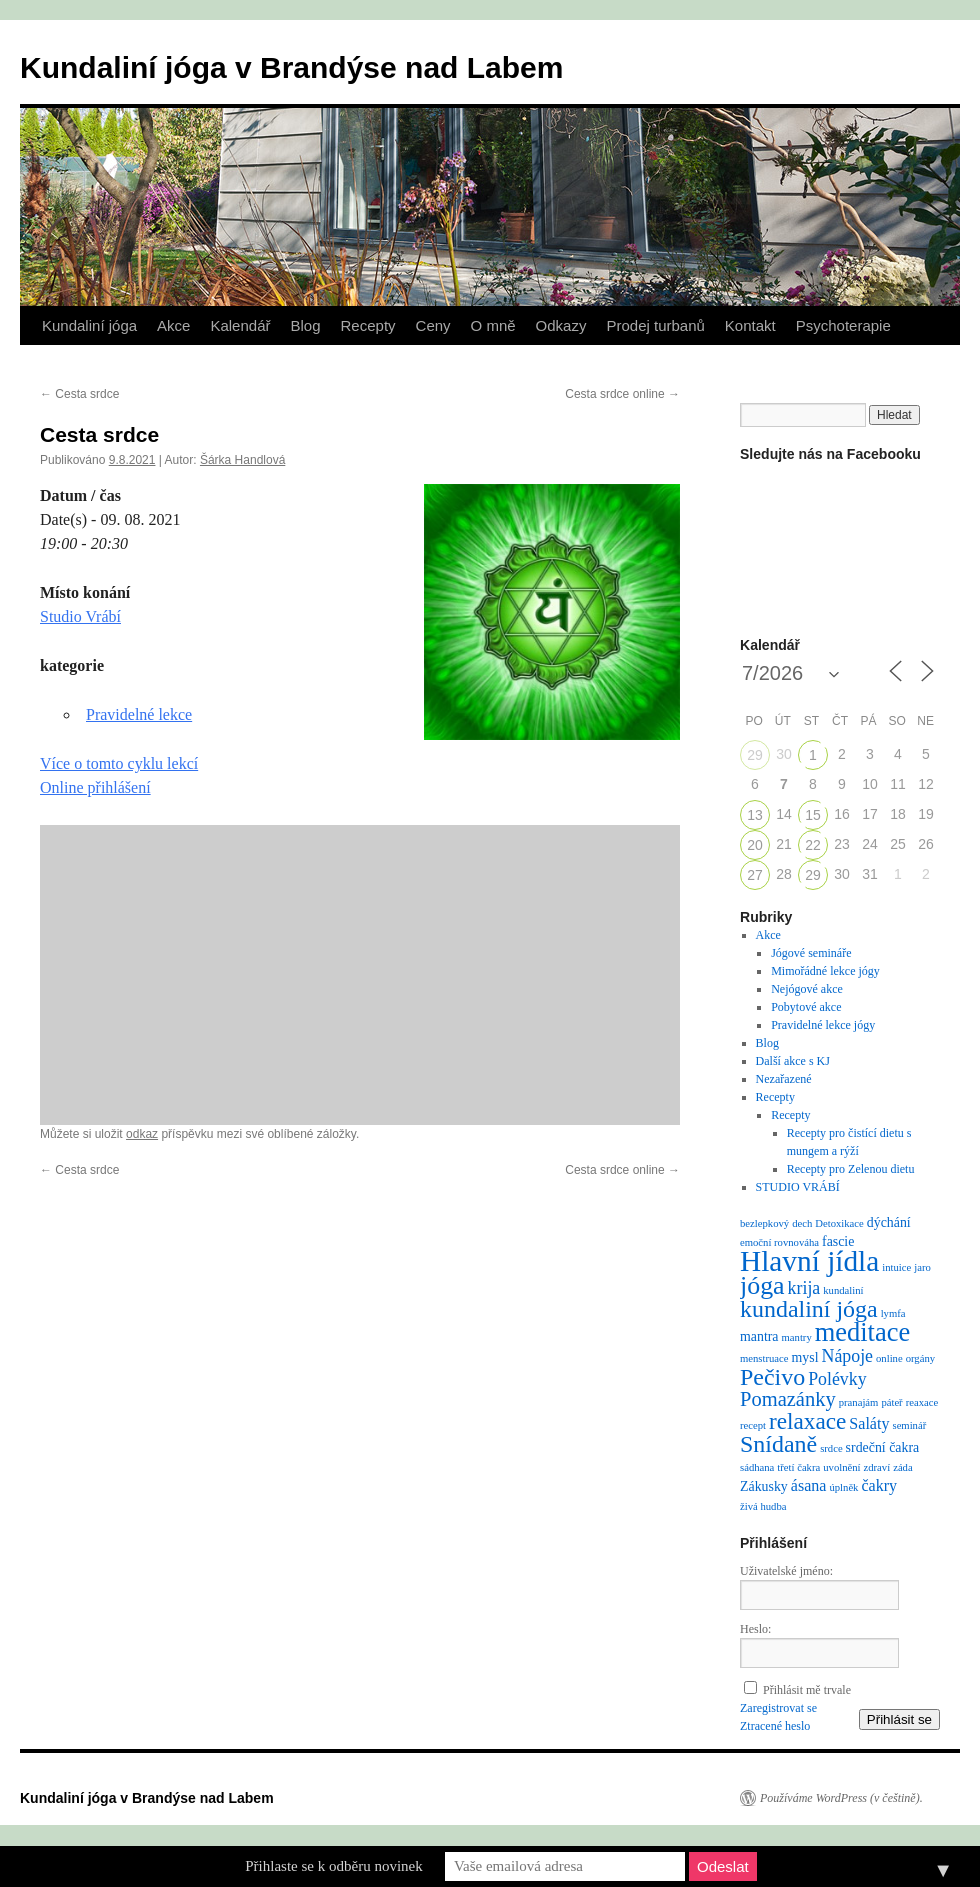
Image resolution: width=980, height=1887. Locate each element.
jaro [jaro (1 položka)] (922, 1267)
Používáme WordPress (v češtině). (841, 1798)
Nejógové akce (807, 989)
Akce (173, 325)
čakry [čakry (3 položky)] (879, 1485)
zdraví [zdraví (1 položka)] (877, 1467)
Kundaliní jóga (89, 325)
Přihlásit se (899, 1719)
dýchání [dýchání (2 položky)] (889, 1222)
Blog (305, 325)
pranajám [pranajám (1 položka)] (859, 1402)
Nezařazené (784, 1079)
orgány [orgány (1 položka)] (920, 1358)
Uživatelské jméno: (786, 1571)
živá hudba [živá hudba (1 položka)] (763, 1506)
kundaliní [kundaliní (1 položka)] (843, 1290)
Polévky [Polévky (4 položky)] (837, 1379)
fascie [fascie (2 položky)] (838, 1241)
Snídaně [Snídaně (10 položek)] (778, 1444)
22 (813, 845)
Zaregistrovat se (778, 1708)
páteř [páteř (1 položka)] (891, 1402)
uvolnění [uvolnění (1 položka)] (841, 1467)
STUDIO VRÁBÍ (798, 1187)
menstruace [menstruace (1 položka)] (764, 1358)
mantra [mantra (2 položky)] (759, 1336)
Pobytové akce (806, 1007)
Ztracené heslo (775, 1726)
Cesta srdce (79, 394)
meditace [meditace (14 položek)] (862, 1332)
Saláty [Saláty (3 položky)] (869, 1423)
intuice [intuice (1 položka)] (896, 1267)
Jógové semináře (811, 953)
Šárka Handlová (242, 460)
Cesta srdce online (622, 394)
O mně (493, 325)
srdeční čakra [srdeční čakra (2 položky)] (883, 1447)
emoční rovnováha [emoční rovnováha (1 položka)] (779, 1242)
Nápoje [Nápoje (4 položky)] (847, 1356)
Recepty (368, 325)
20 (755, 845)
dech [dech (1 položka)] (802, 1223)
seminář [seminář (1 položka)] (909, 1425)
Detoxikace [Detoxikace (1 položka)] (839, 1223)
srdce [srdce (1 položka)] (831, 1448)
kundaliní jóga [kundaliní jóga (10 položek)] (809, 1309)
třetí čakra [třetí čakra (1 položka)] (798, 1467)
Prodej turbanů (655, 325)
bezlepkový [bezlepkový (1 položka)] (764, 1223)
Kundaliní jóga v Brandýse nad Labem (291, 67)
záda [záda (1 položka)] (903, 1467)
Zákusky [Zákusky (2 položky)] (764, 1486)
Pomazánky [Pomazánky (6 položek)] (788, 1399)
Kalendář (240, 325)
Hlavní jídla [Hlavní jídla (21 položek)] (809, 1261)
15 (813, 815)
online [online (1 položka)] (889, 1358)
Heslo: (755, 1629)
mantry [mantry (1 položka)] (797, 1337)
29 (755, 755)
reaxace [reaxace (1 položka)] (922, 1402)
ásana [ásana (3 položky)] (809, 1485)
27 (755, 875)
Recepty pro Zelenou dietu (851, 1169)
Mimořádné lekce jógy (825, 971)
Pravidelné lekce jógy (823, 1025)
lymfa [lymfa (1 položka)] (893, 1313)
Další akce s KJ (793, 1061)
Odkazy (561, 325)
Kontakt (750, 325)
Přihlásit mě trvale (807, 1690)
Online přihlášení (95, 787)
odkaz (142, 1134)
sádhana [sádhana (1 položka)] (757, 1467)
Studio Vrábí (80, 616)
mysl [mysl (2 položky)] (805, 1357)
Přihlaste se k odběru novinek (333, 1866)
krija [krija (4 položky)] (804, 1288)
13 (755, 815)
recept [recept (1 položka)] (753, 1425)
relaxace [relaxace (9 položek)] (807, 1421)
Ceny (433, 325)
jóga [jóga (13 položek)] (762, 1285)
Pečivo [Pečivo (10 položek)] (772, 1377)
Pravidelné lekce (139, 714)
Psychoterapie (843, 325)
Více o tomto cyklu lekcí (119, 763)
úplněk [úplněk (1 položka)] (843, 1487)
